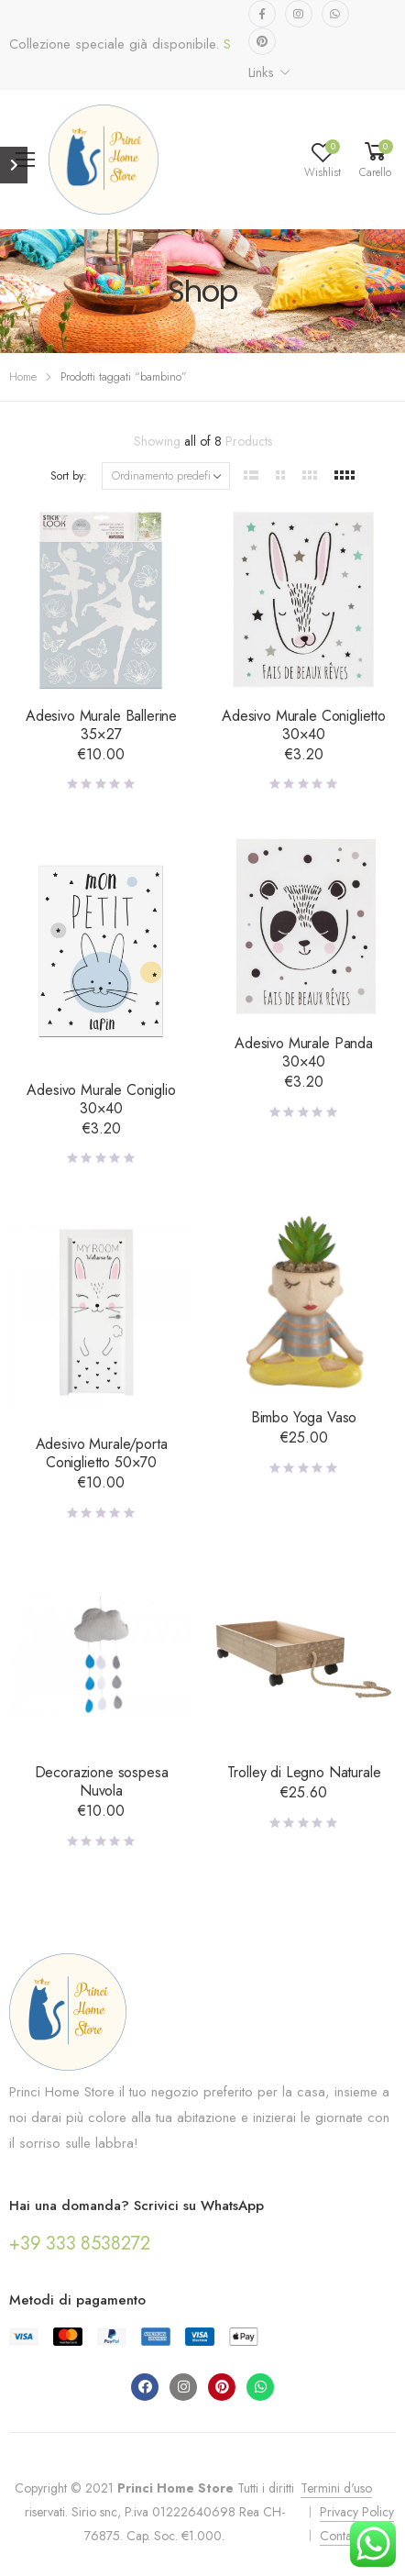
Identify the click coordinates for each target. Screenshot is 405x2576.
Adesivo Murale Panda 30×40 (304, 1052)
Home (23, 376)
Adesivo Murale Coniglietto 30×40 (304, 725)
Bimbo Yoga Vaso (304, 1417)
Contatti (340, 2535)
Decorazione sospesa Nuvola (102, 1781)
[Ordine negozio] (166, 476)
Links (261, 72)
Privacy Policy (357, 2512)
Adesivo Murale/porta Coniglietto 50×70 (102, 1453)
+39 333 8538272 (79, 2243)
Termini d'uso (336, 2488)
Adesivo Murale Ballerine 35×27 (101, 725)
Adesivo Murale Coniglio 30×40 (101, 1099)
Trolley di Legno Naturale (304, 1772)
